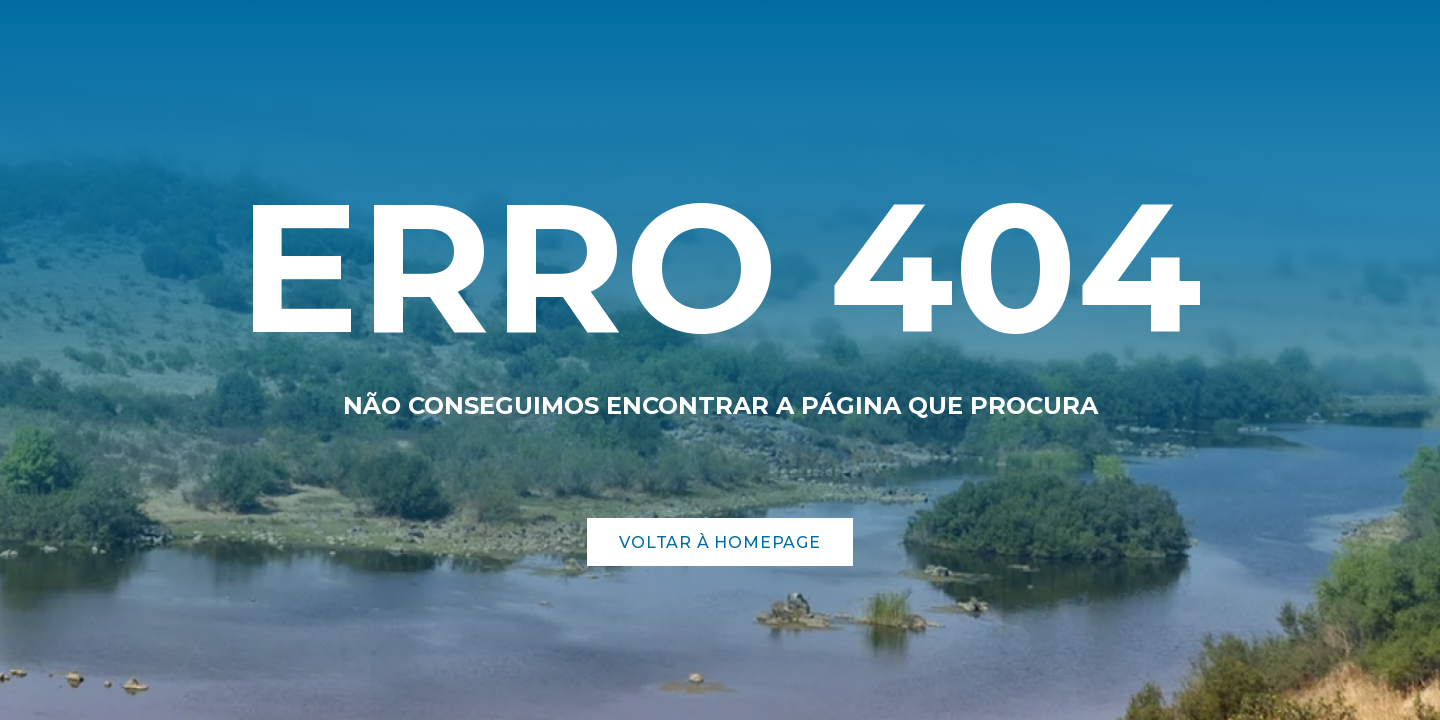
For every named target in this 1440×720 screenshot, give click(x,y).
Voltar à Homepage (720, 542)
